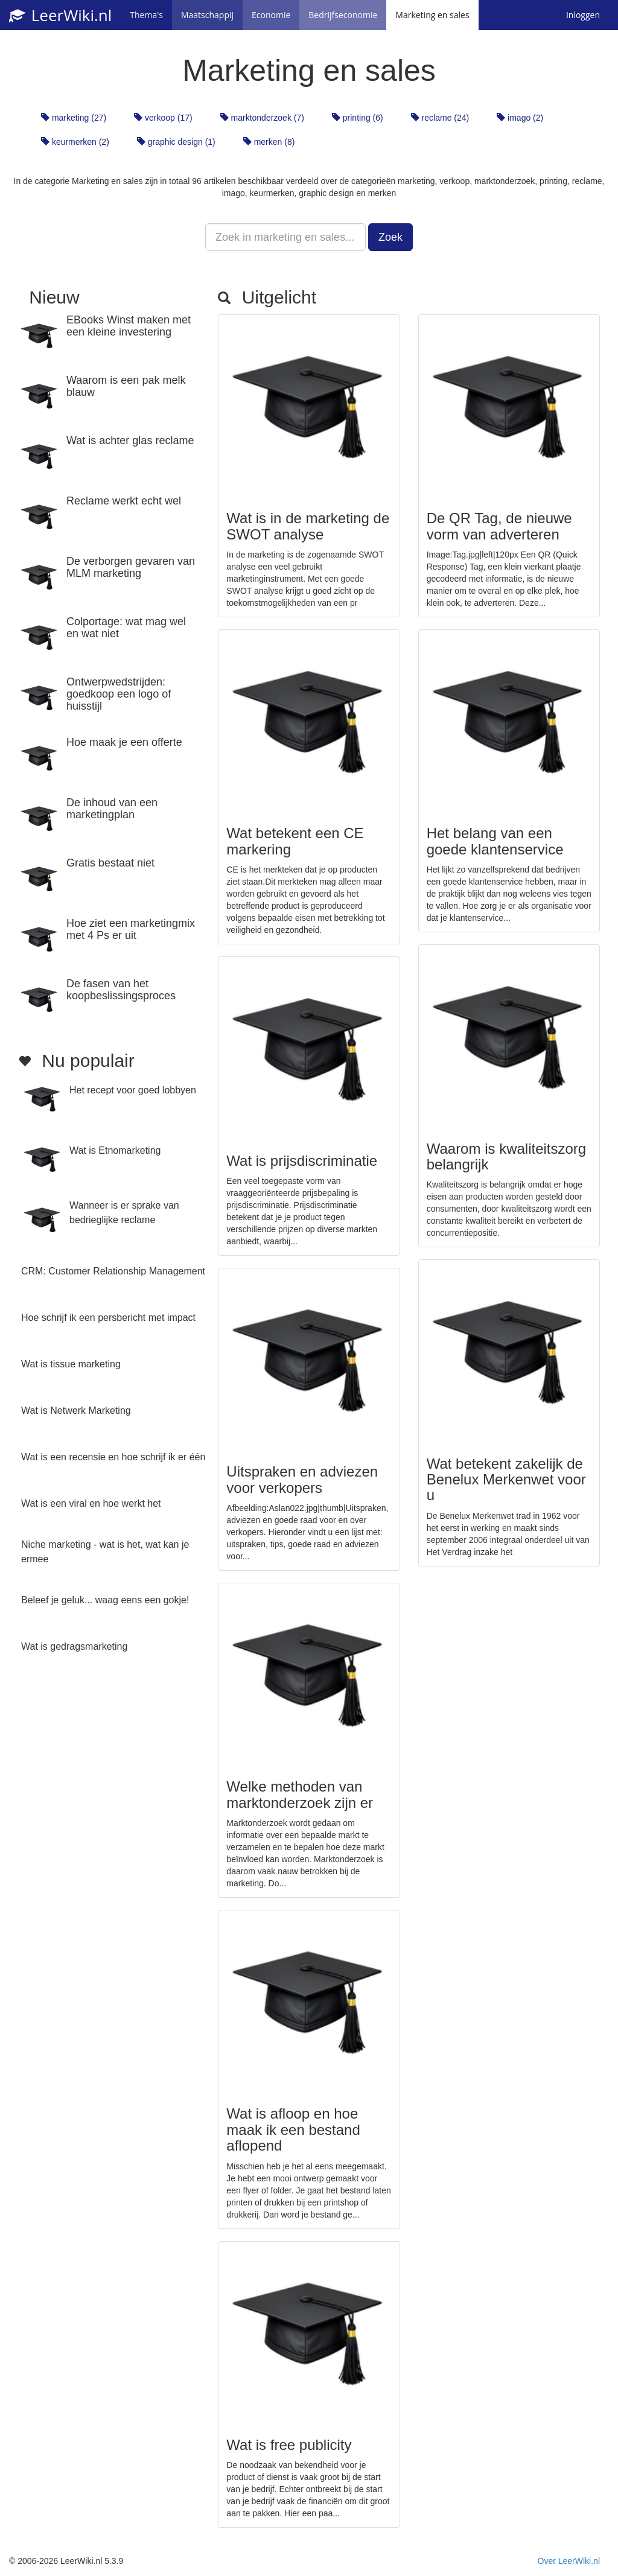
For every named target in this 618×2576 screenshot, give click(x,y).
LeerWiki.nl (60, 15)
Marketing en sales (432, 15)
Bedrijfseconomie (342, 15)
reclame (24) (440, 117)
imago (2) (520, 117)
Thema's (146, 15)
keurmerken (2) (75, 142)
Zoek (390, 237)
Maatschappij (207, 15)
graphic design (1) (176, 142)
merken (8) (269, 142)
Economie (271, 15)
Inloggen (583, 15)
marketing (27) (73, 117)
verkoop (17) (163, 117)
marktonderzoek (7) (262, 117)
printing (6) (357, 117)
